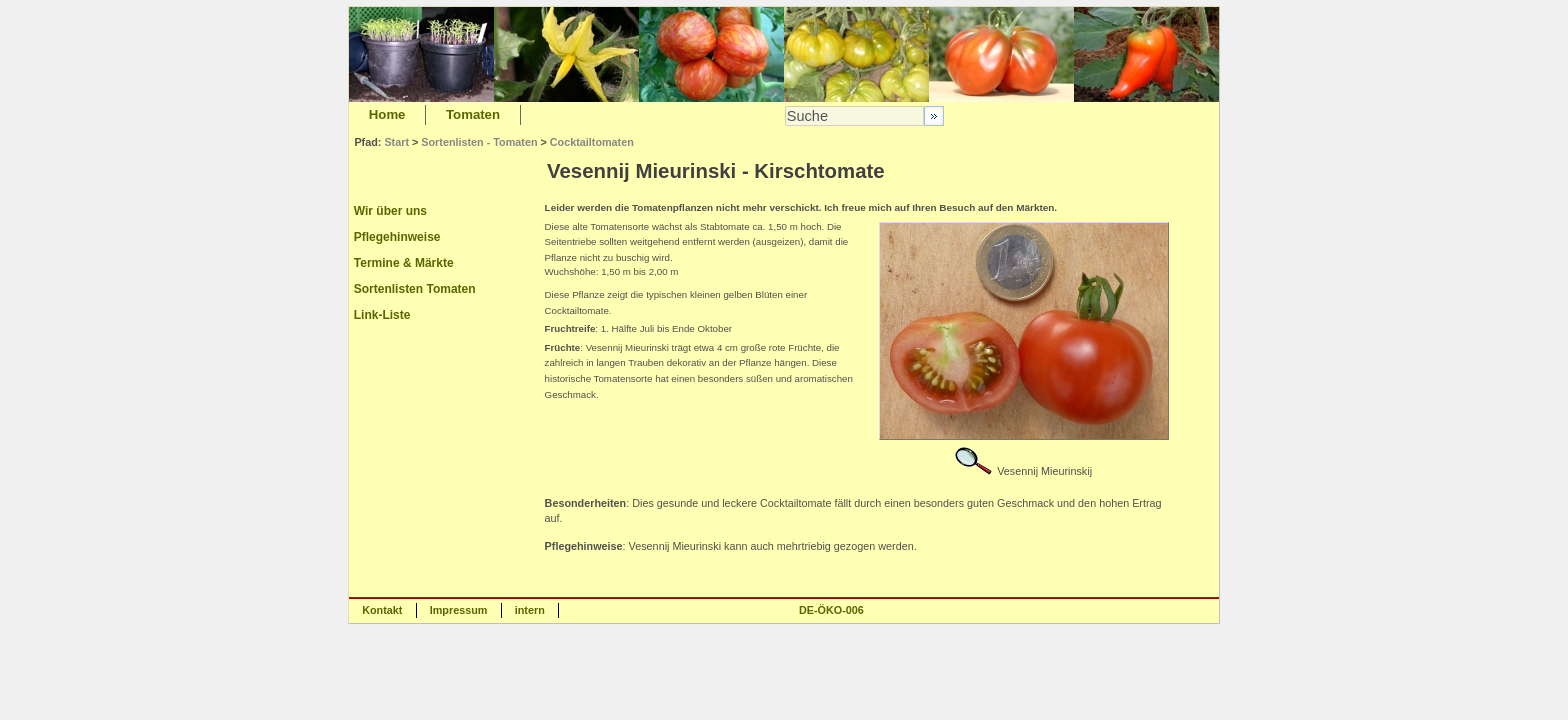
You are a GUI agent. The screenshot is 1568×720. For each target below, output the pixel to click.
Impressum (459, 610)
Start (396, 142)
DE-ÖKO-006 (831, 610)
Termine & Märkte (404, 263)
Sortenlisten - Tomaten (479, 142)
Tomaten (473, 114)
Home (387, 114)
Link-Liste (382, 315)
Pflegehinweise (397, 237)
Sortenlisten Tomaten (415, 289)
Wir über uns (390, 211)
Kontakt (382, 610)
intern (530, 610)
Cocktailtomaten (592, 142)
